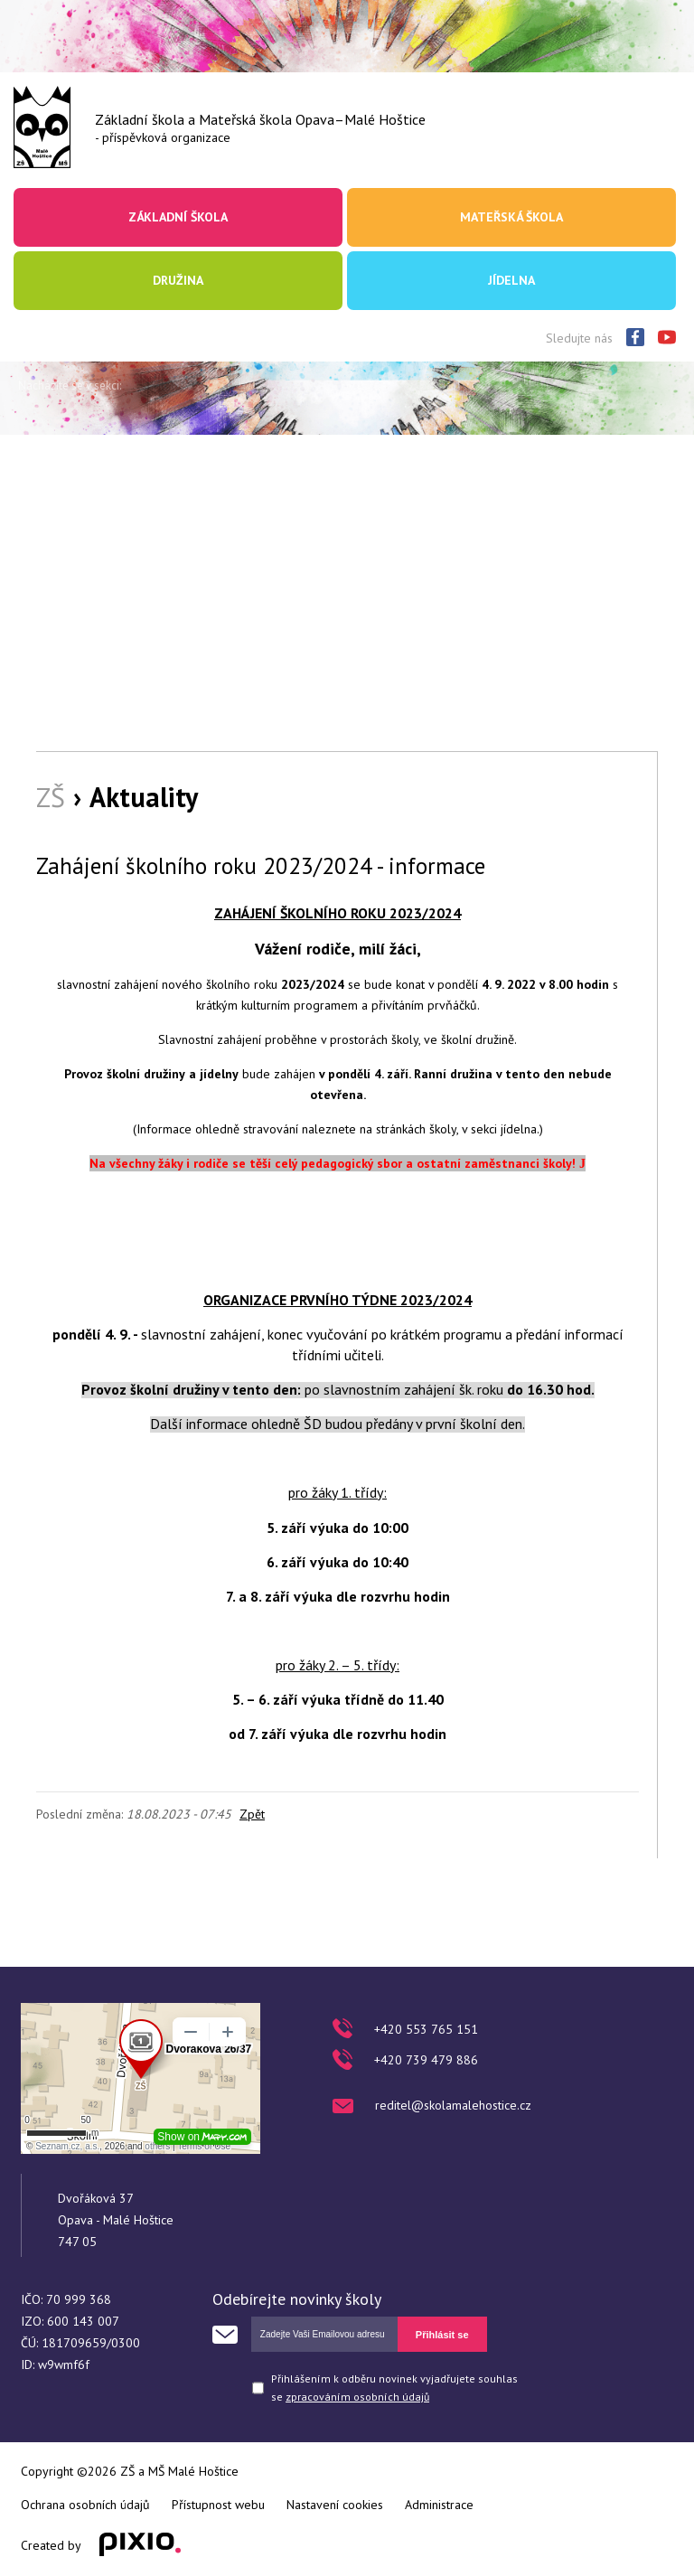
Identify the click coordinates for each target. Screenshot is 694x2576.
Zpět (252, 1814)
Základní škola (178, 217)
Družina (178, 280)
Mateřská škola (511, 217)
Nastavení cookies (334, 2504)
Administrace (439, 2504)
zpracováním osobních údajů (357, 2396)
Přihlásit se (442, 2334)
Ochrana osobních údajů (85, 2504)
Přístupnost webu (218, 2504)
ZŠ (50, 796)
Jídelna (511, 280)
